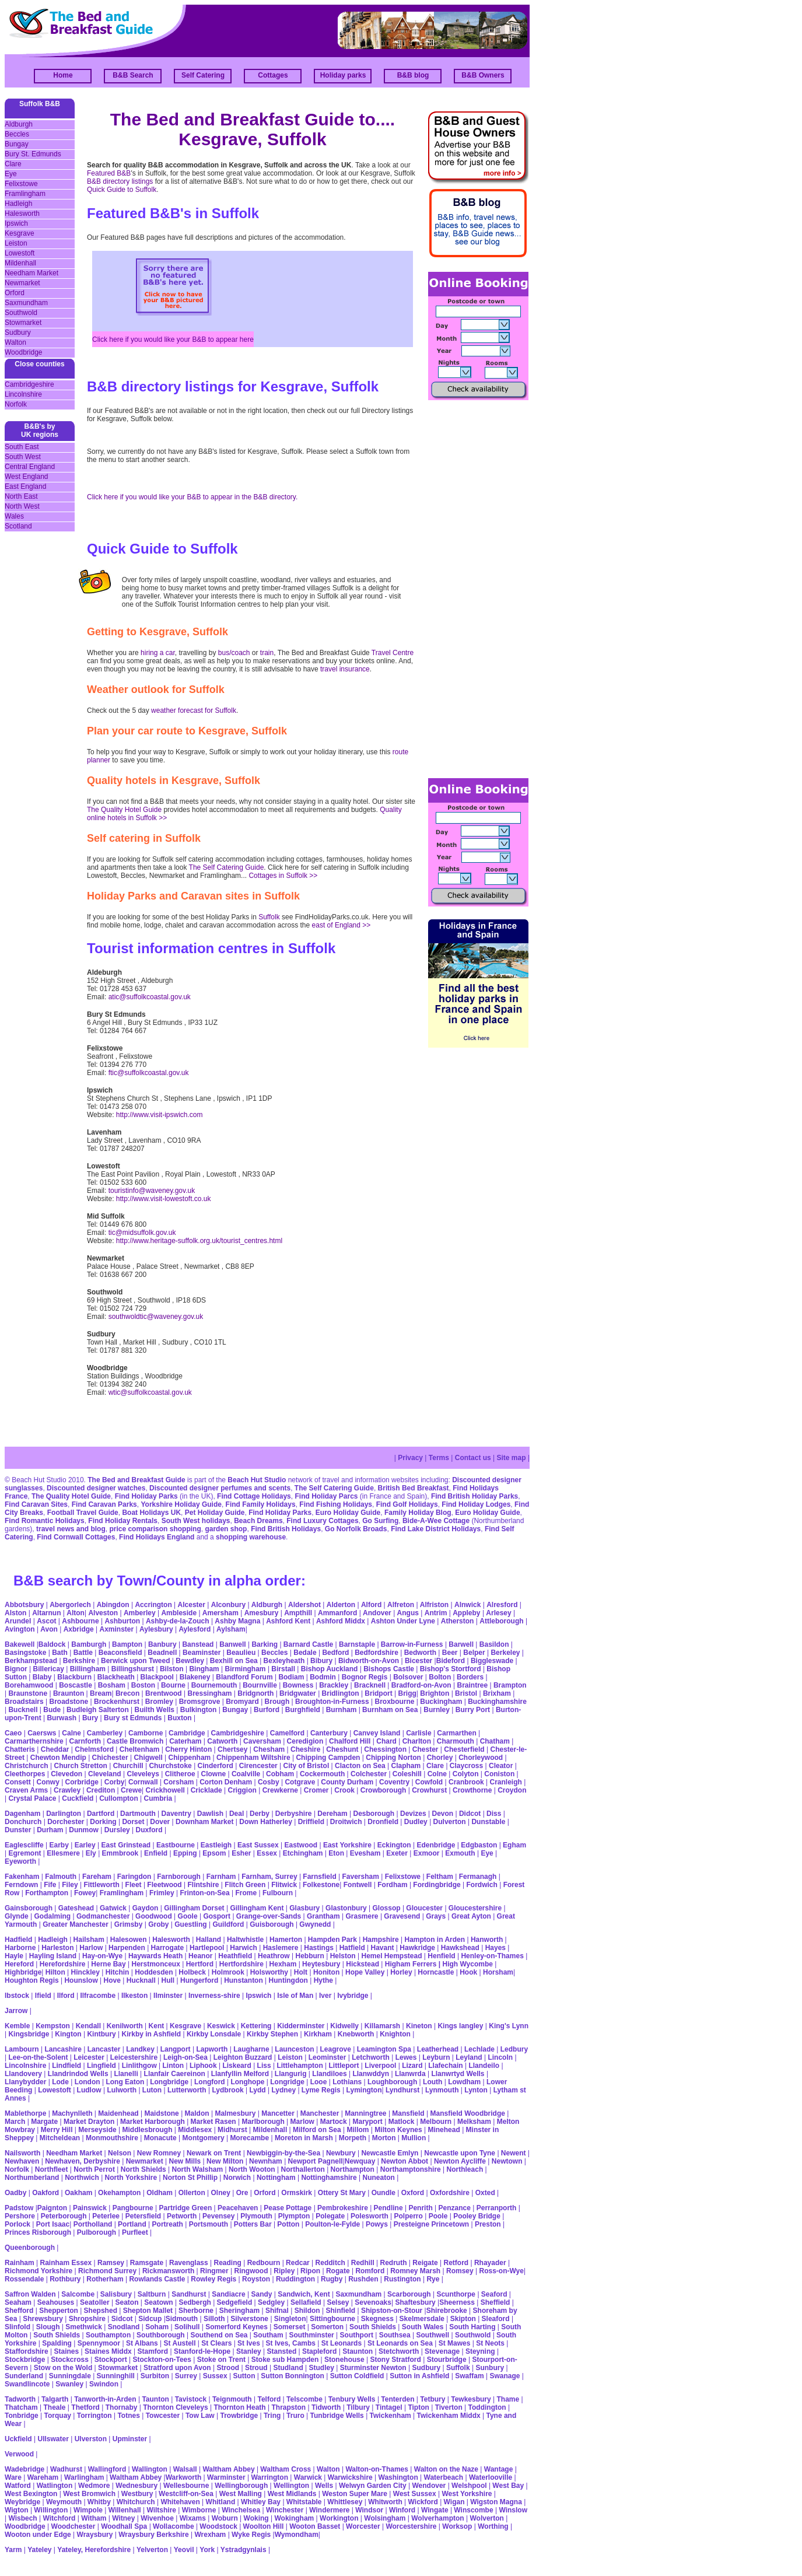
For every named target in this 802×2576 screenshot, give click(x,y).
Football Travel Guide (82, 1512)
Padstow (19, 2208)
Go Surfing (380, 1521)
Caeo (13, 1733)
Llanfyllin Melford (240, 2074)
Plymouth (256, 2216)
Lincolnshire (23, 394)
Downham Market (204, 1822)
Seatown (158, 2302)
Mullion (413, 2138)
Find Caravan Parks (104, 1504)
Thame (507, 2399)
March (15, 2122)
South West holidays (196, 1521)
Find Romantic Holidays (45, 1521)
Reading (227, 2263)
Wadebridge (24, 2469)
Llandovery (23, 2074)
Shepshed (100, 2310)
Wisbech (22, 2518)
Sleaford (496, 2319)
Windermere (329, 2510)
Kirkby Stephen (272, 2034)
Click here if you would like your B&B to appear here (173, 339)
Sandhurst (188, 2294)
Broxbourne (395, 1702)
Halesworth (22, 213)
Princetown (450, 2224)
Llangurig (291, 2074)
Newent (513, 2153)
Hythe (323, 1980)
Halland (208, 1940)
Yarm (13, 2550)
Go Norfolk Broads (356, 1529)
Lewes (406, 2057)
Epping (185, 1853)
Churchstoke (170, 1766)
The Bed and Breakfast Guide (136, 1480)
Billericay (48, 1669)
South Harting (472, 2327)
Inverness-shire (214, 1996)
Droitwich (346, 1822)
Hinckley (85, 1972)
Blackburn (74, 1677)
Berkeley (505, 1652)
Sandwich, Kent (304, 2294)
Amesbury (261, 1613)
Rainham (19, 2263)
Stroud (256, 2368)
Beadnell (162, 1652)
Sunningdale (70, 2376)
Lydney (283, 2090)
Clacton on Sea (360, 1766)
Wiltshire (161, 2510)
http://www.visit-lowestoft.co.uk (163, 1199)
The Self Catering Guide (226, 867)
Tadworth (20, 2399)
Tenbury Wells (352, 2399)
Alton (75, 1613)
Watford (18, 2486)
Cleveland (104, 1774)
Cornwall (143, 1782)
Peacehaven (238, 2208)
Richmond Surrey (107, 2271)
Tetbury (432, 2399)
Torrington (94, 2416)
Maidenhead (118, 2113)
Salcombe (77, 2294)
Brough (277, 1702)
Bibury (321, 1661)
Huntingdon (288, 1980)
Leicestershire (133, 2057)
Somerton (327, 2327)
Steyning (480, 2351)
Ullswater (52, 2439)
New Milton (224, 2161)
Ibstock (17, 1996)
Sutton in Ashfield (419, 2376)
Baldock (52, 1644)
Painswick (90, 2208)
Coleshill (407, 1774)
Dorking (103, 1822)
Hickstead (362, 1964)
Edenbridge (435, 1845)
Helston (343, 1956)
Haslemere (281, 1948)
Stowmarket (23, 322)
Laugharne (251, 2049)
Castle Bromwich (135, 1741)
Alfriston (434, 1605)
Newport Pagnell (315, 2161)
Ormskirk (296, 2193)
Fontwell (358, 1885)
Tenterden (397, 2399)
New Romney (158, 2153)
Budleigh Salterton (97, 1710)
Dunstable (488, 1822)
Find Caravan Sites (36, 1504)
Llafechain (445, 2066)
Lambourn (22, 2049)
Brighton (434, 1693)
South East (22, 447)
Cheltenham (140, 1749)
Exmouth (460, 1853)
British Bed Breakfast (413, 1488)
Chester (425, 1749)
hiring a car (158, 653)
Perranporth (497, 2208)
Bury (90, 1718)
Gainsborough (28, 1908)
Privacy (410, 1458)
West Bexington (31, 2494)
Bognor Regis (365, 1677)
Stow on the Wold (63, 2368)
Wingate (435, 2510)
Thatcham (21, 2407)
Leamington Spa (384, 2049)
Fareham (96, 1877)
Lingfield (101, 2066)
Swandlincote (27, 2384)
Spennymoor (99, 2343)
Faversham (360, 1877)
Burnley (436, 1710)
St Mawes (455, 2343)
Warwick (308, 2477)
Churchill (128, 1766)
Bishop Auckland (329, 1669)
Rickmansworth (168, 2271)
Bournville (260, 1685)
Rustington (402, 2279)
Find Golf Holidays (407, 1504)
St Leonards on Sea (400, 2343)
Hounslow (80, 1980)
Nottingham (276, 2178)
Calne (71, 1733)
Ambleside (179, 1613)
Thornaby (122, 2407)
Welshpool (468, 2486)
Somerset (290, 2327)
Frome (246, 1893)
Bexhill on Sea (234, 1661)
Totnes (128, 2416)
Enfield (155, 1853)
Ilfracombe (97, 1996)
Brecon (127, 1693)
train (267, 653)
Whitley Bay (261, 2502)
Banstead (197, 1644)
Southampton (108, 2335)
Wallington (149, 2469)
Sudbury (18, 332)
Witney (123, 2518)
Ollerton (191, 2193)
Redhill (362, 2263)
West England (26, 477)
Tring (272, 2416)
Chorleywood (480, 1758)
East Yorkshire (347, 1845)
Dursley (117, 1830)
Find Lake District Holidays (436, 1529)
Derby (259, 1814)
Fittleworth (101, 1885)
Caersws (41, 1733)
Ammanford (337, 1613)
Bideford (450, 1661)
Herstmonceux (155, 1964)
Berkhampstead (31, 1661)
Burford (266, 1710)
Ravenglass (188, 2263)
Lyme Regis (321, 2090)
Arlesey (498, 1613)
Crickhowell (165, 1790)
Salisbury (116, 2294)
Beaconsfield (120, 1652)
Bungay (17, 144)
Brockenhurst (116, 1702)
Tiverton (449, 2407)
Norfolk (16, 404)
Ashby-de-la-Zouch (177, 1621)
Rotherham (104, 2279)
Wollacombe (173, 2526)
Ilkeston (134, 1996)
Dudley (416, 1822)
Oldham (159, 2193)
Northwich (82, 2178)
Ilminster (168, 1996)
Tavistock (190, 2399)
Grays (436, 1916)
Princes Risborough (38, 2232)
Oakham (78, 2193)
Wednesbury (136, 2486)
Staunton (357, 2351)
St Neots (490, 2343)
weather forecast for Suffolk (193, 710)
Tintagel (389, 2407)
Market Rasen (213, 2122)
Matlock (401, 2122)
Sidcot (122, 2319)
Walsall (185, 2469)
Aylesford (194, 1629)
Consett (18, 1782)
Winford (402, 2510)
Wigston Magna (496, 2502)
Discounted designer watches (96, 1488)
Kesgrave (19, 233)
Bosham (111, 1685)
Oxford (412, 2193)
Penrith (420, 2208)
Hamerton (285, 1940)
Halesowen (128, 1940)
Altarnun (46, 1613)
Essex (267, 1853)
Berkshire (79, 1661)
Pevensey (218, 2216)
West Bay (508, 2486)
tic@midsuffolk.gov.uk (142, 1232)
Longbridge (169, 2082)
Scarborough (409, 2294)
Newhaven (22, 2161)
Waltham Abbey (228, 2469)
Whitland (221, 2502)
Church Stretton (80, 1766)
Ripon (310, 2271)
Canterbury (329, 1733)
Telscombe (304, 2399)
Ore (242, 2193)
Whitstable (304, 2502)
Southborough (160, 2335)
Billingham (88, 1669)
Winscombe (473, 2510)
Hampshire (381, 1940)
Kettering (256, 2026)
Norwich (237, 2178)
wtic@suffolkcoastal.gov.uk (150, 1392)
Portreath (167, 2224)
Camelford (287, 1733)
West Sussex (414, 2494)
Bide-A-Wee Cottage (436, 1521)
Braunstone (27, 1693)
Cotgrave (300, 1782)
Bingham (204, 1669)
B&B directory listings (120, 181)
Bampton (127, 1644)
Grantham (323, 1916)
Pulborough (96, 2232)
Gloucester (424, 1908)
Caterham (185, 1741)
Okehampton (119, 2193)
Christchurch (26, 1766)
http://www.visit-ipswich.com (159, 1115)
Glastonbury (346, 1908)
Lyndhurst (402, 2090)
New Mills (185, 2161)
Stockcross (70, 2360)
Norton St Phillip (190, 2178)
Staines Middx (108, 2351)
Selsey (338, 2302)
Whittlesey (344, 2502)
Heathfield (235, 1956)
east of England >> (341, 925)
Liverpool (380, 2066)
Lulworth (121, 2090)
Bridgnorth (255, 1693)
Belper (474, 1652)
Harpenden (126, 1948)
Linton (173, 2066)
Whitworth (385, 2502)
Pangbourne (133, 2208)
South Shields (372, 2327)
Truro (295, 2416)
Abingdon (113, 1605)
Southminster (311, 2335)
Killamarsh (382, 2026)
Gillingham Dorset (194, 1908)
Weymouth (64, 2502)
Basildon (494, 1644)
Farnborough (179, 1877)
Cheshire (305, 1749)
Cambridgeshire (29, 384)
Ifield (43, 1996)
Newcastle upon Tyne (459, 2153)
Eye (11, 174)
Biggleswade (492, 1661)
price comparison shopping (155, 1529)
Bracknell (370, 1685)
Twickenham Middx (449, 2416)
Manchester (319, 2113)
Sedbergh (194, 2302)
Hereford (19, 1964)
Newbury (341, 2153)
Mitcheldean (60, 2138)
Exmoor (427, 1853)
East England (25, 486)
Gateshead (76, 1908)
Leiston (16, 243)
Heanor (200, 1956)
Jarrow (16, 2011)
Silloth (214, 2319)
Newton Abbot (404, 2161)
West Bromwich (89, 2494)
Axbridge (79, 1629)
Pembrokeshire (342, 2208)
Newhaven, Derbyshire (82, 2161)
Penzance (455, 2208)
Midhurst (232, 2130)
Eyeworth (20, 1861)
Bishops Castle (388, 1669)
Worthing (493, 2526)
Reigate (424, 2263)
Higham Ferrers (411, 1964)
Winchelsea (241, 2510)
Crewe (131, 1790)
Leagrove (335, 2049)
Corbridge (82, 1782)
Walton (15, 342)
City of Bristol (306, 1766)
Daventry (176, 1814)
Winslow (513, 2510)
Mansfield (408, 2113)
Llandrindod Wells (78, 2074)
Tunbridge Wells (337, 2416)
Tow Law (200, 2416)
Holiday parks (343, 75)
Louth (432, 2082)
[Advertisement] (474, 588)
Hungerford (198, 1980)
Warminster (226, 2477)
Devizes (413, 1814)
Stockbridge (25, 2360)
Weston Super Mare (354, 2494)
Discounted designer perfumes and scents (219, 1488)
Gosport (216, 1916)
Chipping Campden (328, 1758)
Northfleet (51, 2169)
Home (62, 75)
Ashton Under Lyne (403, 1621)
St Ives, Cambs (291, 2343)
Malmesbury (235, 2113)
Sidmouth (182, 2319)
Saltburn (152, 2294)
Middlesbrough (147, 2130)
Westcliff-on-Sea (186, 2494)
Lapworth (211, 2049)
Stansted (282, 2351)
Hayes (495, 1948)
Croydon (512, 1790)
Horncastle (436, 1972)
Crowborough (383, 1790)
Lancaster (104, 2049)
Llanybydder (25, 2082)
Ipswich (16, 223)
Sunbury (489, 2368)
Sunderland (24, 2376)
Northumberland (32, 2178)
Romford (369, 2271)
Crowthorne (472, 1790)
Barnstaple (357, 1644)
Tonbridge (21, 2416)
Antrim (436, 1613)
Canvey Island (377, 1733)
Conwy (47, 1782)
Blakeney (195, 1677)
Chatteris (20, 1749)
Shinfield (340, 2310)
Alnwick (467, 1605)
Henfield (441, 1956)
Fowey (85, 1893)
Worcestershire (411, 2526)
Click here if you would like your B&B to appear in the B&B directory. (192, 497)
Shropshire (87, 2319)
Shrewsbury (43, 2319)
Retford (455, 2263)
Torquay (57, 2416)
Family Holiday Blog (417, 1512)
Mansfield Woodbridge (467, 2113)
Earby (59, 1845)
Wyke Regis (251, 2534)
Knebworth (356, 2034)
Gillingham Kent (256, 1908)
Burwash (61, 1718)
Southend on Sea (220, 2335)
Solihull (186, 2327)
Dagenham (22, 1814)
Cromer (316, 1790)
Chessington (385, 1749)
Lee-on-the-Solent (38, 2057)
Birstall (283, 1669)
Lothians (347, 2082)
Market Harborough (152, 2122)
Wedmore (94, 2486)
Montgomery (204, 2138)
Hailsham (88, 1940)
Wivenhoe (157, 2518)
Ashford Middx (340, 1621)
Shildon (307, 2310)
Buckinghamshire (497, 1702)
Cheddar (55, 1749)
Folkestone (321, 1885)
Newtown (507, 2161)
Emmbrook (120, 1853)
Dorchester (65, 1822)
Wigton (17, 2510)
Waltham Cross (285, 2469)
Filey (70, 1885)
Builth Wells (154, 1710)
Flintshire (203, 1885)
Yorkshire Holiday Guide (181, 1504)
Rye (432, 2279)
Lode (60, 2082)
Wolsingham (384, 2518)
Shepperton (58, 2310)
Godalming (52, 1916)
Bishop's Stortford (450, 1669)
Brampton (510, 1685)
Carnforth (85, 1741)
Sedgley (271, 2302)
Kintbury (101, 2034)
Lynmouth (442, 2090)
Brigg (407, 1693)
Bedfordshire (376, 1652)
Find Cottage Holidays (254, 1496)
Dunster (18, 1830)
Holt (300, 1972)
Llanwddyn (370, 2074)
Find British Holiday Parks (474, 1496)
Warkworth (184, 2477)
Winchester (285, 2510)
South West (23, 457)
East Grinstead (125, 1845)
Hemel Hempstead (391, 1956)
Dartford (100, 1814)
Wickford (423, 2502)
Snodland (124, 2327)
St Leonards (341, 2343)
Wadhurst (66, 2469)
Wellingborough (241, 2486)
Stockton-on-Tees (161, 2360)
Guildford (228, 1924)
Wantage (498, 2469)
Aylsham (231, 1629)
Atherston (457, 1621)
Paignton (52, 2208)
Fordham (392, 1885)
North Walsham (197, 2169)
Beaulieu (240, 1652)
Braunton (68, 1693)
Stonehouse (344, 2360)
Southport (356, 2335)
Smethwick (83, 2327)
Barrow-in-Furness (412, 1644)
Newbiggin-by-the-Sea (283, 2153)
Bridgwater (297, 1693)
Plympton (294, 2216)
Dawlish (210, 1814)
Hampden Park (332, 1940)
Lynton (476, 2090)
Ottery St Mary (342, 2193)
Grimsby (128, 1924)
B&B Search (133, 75)
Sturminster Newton (373, 2368)
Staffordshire (26, 2351)
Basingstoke (25, 1652)
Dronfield (382, 1822)
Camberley (104, 1733)
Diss (493, 1814)
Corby (114, 1782)
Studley (321, 2368)
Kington (68, 2034)
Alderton (341, 1605)
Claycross (466, 1766)
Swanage (504, 2376)
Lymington (364, 2090)
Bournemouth (214, 1685)
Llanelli (126, 2074)
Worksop (457, 2526)
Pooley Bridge (476, 2216)
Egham (514, 1845)
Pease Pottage (287, 2208)
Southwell (433, 2335)
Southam (268, 2335)
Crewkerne (280, 1790)
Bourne (173, 1685)
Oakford (45, 2193)
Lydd (257, 2090)
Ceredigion (305, 1741)
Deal (236, 1814)
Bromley (159, 1702)
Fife (50, 1885)
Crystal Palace (32, 1798)
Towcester (163, 2416)
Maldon (197, 2113)
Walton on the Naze (446, 2469)
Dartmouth (138, 1814)
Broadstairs (24, 1702)
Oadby (15, 2193)
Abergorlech (70, 1605)
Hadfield (18, 1940)
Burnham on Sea (390, 1710)
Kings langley (460, 2026)
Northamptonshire (410, 2169)
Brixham (497, 1693)
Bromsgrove (199, 1702)
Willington (51, 2510)
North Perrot (94, 2169)
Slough (48, 2327)
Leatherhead (437, 2049)
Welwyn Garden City (373, 2486)
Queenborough (30, 2248)
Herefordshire (63, 1964)
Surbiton (155, 2376)
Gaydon (145, 1908)
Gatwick (113, 1908)
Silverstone (249, 2319)
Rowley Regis (213, 2279)
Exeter (397, 1853)
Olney (220, 2193)
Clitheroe (180, 1774)
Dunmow (84, 1830)
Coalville (246, 1774)
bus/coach (234, 653)
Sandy (261, 2294)
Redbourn (264, 2263)
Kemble (17, 2026)
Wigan (454, 2502)
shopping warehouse (251, 1537)
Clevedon (66, 1774)
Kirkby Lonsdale (214, 2034)
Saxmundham (26, 303)
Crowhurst (429, 1790)
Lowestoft (19, 253)
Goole (188, 1916)
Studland (288, 2368)
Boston (143, 1685)
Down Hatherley (265, 1822)
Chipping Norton (393, 1758)
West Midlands (292, 2494)
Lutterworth (186, 2090)
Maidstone (161, 2113)
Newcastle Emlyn (389, 2153)
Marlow (302, 2122)
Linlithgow (139, 2066)
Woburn (225, 2518)
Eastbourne (175, 1845)
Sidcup (150, 2319)
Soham (157, 2327)
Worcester (363, 2526)
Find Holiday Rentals (122, 1521)
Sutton (244, 2376)
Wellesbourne (186, 2486)
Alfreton (400, 1605)
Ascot (46, 1621)
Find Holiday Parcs (326, 1496)
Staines (66, 2351)
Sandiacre (228, 2294)
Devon (442, 1814)
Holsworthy (269, 1972)
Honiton (326, 1972)
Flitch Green (245, 1885)
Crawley (67, 1790)
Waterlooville (490, 2477)
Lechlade (479, 2049)
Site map (511, 1458)
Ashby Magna (237, 1621)
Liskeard (236, 2066)
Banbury (162, 1644)
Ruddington (295, 2279)
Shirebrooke (446, 2310)
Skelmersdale (422, 2319)
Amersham (220, 1613)
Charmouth (455, 1741)
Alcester (191, 1605)
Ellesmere (63, 1853)
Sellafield (305, 2302)
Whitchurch (136, 2502)
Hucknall (141, 1980)
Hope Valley (364, 1972)
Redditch (330, 2263)
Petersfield (143, 2216)
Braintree (472, 1685)
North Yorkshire (131, 2178)
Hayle (14, 1956)
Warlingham (84, 2477)
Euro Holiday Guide (348, 1512)
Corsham (178, 1782)
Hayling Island (52, 1956)
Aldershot (304, 1605)
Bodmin (323, 1677)
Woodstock (218, 2526)
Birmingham (245, 1669)
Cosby (268, 1782)
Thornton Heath (239, 2407)
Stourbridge (447, 2360)
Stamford (152, 2351)
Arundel (18, 1621)
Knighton (395, 2034)
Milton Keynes (398, 2130)
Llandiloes (329, 2074)
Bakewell (19, 1644)
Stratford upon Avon (177, 2368)
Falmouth (60, 1877)
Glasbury (304, 1908)
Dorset (133, 1822)
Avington (20, 1629)
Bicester (418, 1661)
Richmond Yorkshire (38, 2271)
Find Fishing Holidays (335, 1504)
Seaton (127, 2302)
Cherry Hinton (188, 1749)
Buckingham (441, 1702)
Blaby (42, 1677)
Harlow (91, 1948)
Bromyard (242, 1702)
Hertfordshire (241, 1964)
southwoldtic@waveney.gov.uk (156, 1316)
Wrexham (210, 2534)
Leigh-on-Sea (185, 2057)
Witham (93, 2518)
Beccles (17, 134)
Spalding (57, 2343)
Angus (408, 1613)
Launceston (294, 2049)
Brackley (333, 1685)
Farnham (221, 1877)
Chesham (269, 1749)
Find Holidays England (156, 1537)
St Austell (180, 2343)
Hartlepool (207, 1948)
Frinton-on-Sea (204, 1893)
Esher (241, 1853)
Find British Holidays (286, 1529)
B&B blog (413, 75)
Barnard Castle (308, 1644)
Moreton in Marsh (304, 2138)
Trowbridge (239, 2416)
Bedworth (420, 1652)
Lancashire (62, 2049)
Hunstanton (243, 1980)
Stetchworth (399, 2351)
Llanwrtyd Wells (457, 2074)
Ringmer (214, 2271)
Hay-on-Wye (102, 1956)
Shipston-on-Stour (391, 2310)
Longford (209, 2082)
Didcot (470, 1814)
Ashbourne (80, 1621)
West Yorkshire (467, 2494)
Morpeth (352, 2138)
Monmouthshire (112, 2138)
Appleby (466, 1613)
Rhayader (490, 2263)
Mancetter (278, 2113)
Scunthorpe (455, 2294)
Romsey (460, 2271)
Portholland (93, 2224)
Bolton (440, 1677)
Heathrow (274, 1956)
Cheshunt (342, 1749)
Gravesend (402, 1916)
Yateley (39, 2550)
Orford (14, 293)
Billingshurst (132, 1669)
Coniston (499, 1774)
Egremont (24, 1853)
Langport (175, 2049)
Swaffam (469, 2376)
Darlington (63, 1814)
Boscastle (75, 1685)
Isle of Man (295, 1996)
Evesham (365, 1853)
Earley (85, 1845)
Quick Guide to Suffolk (121, 190)
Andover (377, 1613)
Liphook (203, 2066)
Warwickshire (350, 2477)
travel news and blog (71, 1529)
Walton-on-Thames (376, 2469)
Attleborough (501, 1621)
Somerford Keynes (236, 2327)
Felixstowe (21, 184)
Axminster (117, 1629)
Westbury (137, 2494)
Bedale (304, 1652)
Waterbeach (444, 2477)
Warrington (269, 2477)
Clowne (213, 1774)
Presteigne (411, 2224)
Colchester (369, 1774)
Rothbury (65, 2279)
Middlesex (195, 2130)
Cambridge (187, 1733)
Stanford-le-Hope (202, 2351)
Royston (256, 2279)
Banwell (232, 1644)
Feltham (439, 1877)
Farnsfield (319, 1877)
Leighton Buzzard (242, 2057)
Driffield (311, 1822)
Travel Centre (393, 653)
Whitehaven (179, 2502)
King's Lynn (508, 2026)
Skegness (377, 2319)
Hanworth (487, 1940)
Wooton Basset (314, 2526)
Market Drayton (89, 2122)
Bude (52, 1710)
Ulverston (91, 2439)
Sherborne (195, 2310)
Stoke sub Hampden (284, 2360)
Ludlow (89, 2090)
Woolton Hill (263, 2526)
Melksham (474, 2122)
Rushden (363, 2279)
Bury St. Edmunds (33, 154)
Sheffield (495, 2302)
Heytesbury (321, 1964)
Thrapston (289, 2407)
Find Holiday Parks (146, 1496)
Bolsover (408, 1677)
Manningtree (365, 2113)
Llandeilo (483, 2066)
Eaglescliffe (24, 1845)
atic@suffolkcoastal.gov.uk (149, 997)
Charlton (416, 1741)
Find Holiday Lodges (476, 1504)
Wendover (429, 2486)
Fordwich (481, 1885)
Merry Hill (57, 2130)
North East (21, 496)
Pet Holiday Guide (215, 1512)
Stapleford (319, 2351)
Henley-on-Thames (492, 1956)
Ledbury (514, 2049)
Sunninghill (116, 2376)
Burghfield (302, 1710)
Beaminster (201, 1652)
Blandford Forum (244, 1677)
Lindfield (66, 2066)
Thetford (85, 2407)
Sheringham (239, 2310)
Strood (227, 2368)
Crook (344, 1790)
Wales (14, 516)
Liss (264, 2066)
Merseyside (97, 2130)
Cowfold (429, 1782)
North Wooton (252, 2169)
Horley (401, 1972)
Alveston (103, 1613)
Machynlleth (72, 2113)
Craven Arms (26, 1790)
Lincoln (500, 2057)
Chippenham (190, 1758)
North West (22, 506)
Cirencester (258, 1766)
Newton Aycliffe (460, 2161)
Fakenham (22, 1877)
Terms (439, 1458)
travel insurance (345, 669)
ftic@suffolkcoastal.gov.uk (148, 1073)
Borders (470, 1677)
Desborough (374, 1814)
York (207, 2550)
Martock (333, 2122)
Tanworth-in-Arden (105, 2399)
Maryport (368, 2122)
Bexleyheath (284, 1661)
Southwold (21, 313)
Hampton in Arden (435, 1940)
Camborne (145, 1733)
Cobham (280, 1774)
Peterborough (64, 2216)
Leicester (88, 2057)
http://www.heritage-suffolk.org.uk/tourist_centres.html (199, 1241)
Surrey (186, 2376)
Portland (132, 2224)
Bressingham (209, 1693)
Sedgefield (235, 2302)
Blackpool (157, 1677)
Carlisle (418, 1733)
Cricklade (206, 1790)
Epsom (214, 1853)
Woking (256, 2518)
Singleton (290, 2319)
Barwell (461, 1644)
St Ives (248, 2343)
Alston (15, 1613)
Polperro (408, 2216)
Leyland (469, 2057)
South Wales (423, 2327)
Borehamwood (29, 1685)
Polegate (330, 2216)
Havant (382, 1948)
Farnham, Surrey (269, 1877)
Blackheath (116, 1677)
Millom (358, 2130)
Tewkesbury (471, 2399)
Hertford (199, 1964)
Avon (49, 1629)
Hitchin (117, 1972)
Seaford (494, 2294)
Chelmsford (94, 1749)
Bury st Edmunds (133, 1718)
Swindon (103, 2384)
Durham (50, 1830)
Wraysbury (95, 2534)
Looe (318, 2082)
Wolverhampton (438, 2518)
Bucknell (22, 1710)
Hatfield (352, 1948)
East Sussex (258, 1845)
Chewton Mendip (58, 1758)
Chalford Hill (349, 1741)
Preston (488, 2224)
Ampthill (298, 1613)
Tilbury (358, 2407)
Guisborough (271, 1924)
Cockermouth (322, 1774)
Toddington (487, 2407)
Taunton (155, 2399)
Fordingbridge (436, 1885)
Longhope (247, 2082)
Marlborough (262, 2122)
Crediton (100, 1790)
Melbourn (435, 2122)
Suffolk (268, 917)
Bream (100, 1693)
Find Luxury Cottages (322, 1521)
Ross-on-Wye (501, 2271)
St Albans (142, 2343)
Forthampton (46, 1893)
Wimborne (199, 2510)
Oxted (485, 2193)
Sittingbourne (332, 2319)
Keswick (221, 2026)
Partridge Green (185, 2208)
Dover (160, 1822)
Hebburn (310, 1956)
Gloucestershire (475, 1908)
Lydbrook (227, 2090)
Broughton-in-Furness (332, 1702)
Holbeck (192, 1972)
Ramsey (110, 2263)
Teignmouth (232, 2399)
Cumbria (158, 1798)
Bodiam (291, 1677)
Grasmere (362, 1916)
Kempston (53, 2026)
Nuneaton (379, 2178)
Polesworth (369, 2216)
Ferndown (21, 1885)
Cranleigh (505, 1782)
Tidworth (326, 2407)
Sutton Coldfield (357, 2376)
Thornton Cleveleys (175, 2407)
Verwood (19, 2454)
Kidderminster (300, 2026)
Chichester (110, 1758)
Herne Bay (108, 1964)
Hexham (283, 1964)
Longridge (287, 2082)
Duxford (149, 1830)
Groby (158, 1924)
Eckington (394, 1845)
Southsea (395, 2335)
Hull (168, 1980)
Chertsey (232, 1749)
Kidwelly (344, 2026)
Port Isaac (52, 2224)
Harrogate (167, 1948)
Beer (450, 1652)
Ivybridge (352, 1996)
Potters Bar (253, 2224)
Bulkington (198, 1710)
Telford (269, 2399)
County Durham (347, 1782)
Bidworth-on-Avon (368, 1661)
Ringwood (251, 2271)
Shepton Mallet (148, 2310)
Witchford (59, 2518)
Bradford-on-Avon (421, 1685)
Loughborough (392, 2082)
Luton (152, 2090)
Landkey (140, 2049)
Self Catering (203, 75)
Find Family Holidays (261, 1504)
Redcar (298, 2263)
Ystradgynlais (243, 2550)
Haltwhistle (245, 1940)
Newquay (360, 2161)
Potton (288, 2224)
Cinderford (215, 1766)
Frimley (161, 1893)
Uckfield (18, 2439)
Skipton (463, 2319)
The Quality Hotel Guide (124, 810)
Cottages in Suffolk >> (282, 876)
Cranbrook (466, 1782)
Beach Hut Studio (256, 1480)
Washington (398, 2477)
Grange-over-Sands (268, 1916)
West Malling (240, 2494)
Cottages (273, 75)
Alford (371, 1605)
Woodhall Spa (124, 2526)
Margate (44, 2122)
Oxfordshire (450, 2193)
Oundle (383, 2193)
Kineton (419, 2026)
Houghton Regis (32, 1980)
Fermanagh (478, 1877)
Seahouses (55, 2302)
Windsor (369, 2510)
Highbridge (23, 1972)
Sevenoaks (373, 2302)
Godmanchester (102, 1916)
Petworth (182, 2216)
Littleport (344, 2066)
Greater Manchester (75, 1924)
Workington (339, 2518)
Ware (13, 2477)
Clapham (406, 1766)
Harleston (57, 1948)
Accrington (153, 1605)
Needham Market (31, 273)
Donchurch (23, 1822)
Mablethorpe (25, 2113)
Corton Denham (225, 1782)
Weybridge (22, 2502)
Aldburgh (19, 124)
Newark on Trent (214, 2153)
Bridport (378, 1693)
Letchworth (371, 2057)
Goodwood (153, 1916)
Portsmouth (208, 2224)
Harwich (243, 1948)
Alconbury (228, 1605)
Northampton (352, 2169)
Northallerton (302, 2169)
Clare (13, 164)
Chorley (440, 1758)
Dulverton (449, 1822)
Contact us (473, 1458)
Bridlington (340, 1693)
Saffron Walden (30, 2294)
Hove (112, 1980)
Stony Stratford (395, 2360)
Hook (468, 1972)
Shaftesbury (415, 2302)
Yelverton (152, 2550)
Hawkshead (460, 1948)
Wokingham (294, 2518)
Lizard (412, 2066)
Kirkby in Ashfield (151, 2034)
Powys (377, 2224)
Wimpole (88, 2510)
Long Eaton (125, 2082)
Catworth (222, 1741)
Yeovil (184, 2550)
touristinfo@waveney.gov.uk (151, 1190)
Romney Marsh (415, 2271)
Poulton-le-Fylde (332, 2224)
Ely (91, 1853)
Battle (83, 1652)
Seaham (18, 2302)
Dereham (332, 1814)
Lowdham (464, 2082)
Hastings (319, 1948)
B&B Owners (482, 75)
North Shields (143, 2169)
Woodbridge (24, 352)
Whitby (99, 2502)
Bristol (466, 1693)
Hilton (55, 1972)
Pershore (20, 2216)
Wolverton (486, 2518)
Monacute (160, 2138)
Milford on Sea (317, 2130)
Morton (384, 2138)
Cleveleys (143, 1774)
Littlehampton (299, 2066)
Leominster (327, 2057)
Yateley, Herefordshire (94, 2550)
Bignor (16, 1669)
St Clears (216, 2343)
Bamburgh (88, 1644)
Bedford (335, 1652)
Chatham (495, 1741)
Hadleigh (18, 204)
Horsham (498, 1972)
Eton (336, 1853)
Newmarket (22, 283)
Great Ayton (471, 1916)
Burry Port (473, 1710)
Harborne (20, 1948)
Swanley (69, 2384)
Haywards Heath (155, 1956)
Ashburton (122, 1621)
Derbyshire (293, 1814)
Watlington (55, 2486)
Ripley (284, 2271)
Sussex (215, 2376)
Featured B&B (109, 173)
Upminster (130, 2439)
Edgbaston (479, 1845)
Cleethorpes (25, 1774)
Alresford (501, 1605)
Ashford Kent (288, 1621)
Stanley (248, 2351)
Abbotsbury (24, 1605)
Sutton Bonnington (292, 2376)
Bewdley (190, 1661)
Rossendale (24, 2279)
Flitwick (284, 1885)
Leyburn (436, 2057)
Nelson (119, 2153)
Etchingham (303, 1853)
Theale (54, 2407)
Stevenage (442, 2351)
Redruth (393, 2263)
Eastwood (300, 1845)
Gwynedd (315, 1924)
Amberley (140, 1613)
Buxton (179, 1718)
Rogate (338, 2271)
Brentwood (163, 1693)
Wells (324, 2486)
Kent (156, 2026)
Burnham (341, 1710)
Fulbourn (277, 1893)
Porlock (17, 2224)
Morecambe (249, 2138)
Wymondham (296, 2534)
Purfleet (135, 2232)
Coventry (394, 1782)
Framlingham (25, 194)
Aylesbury (156, 1629)
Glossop (387, 1908)
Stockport (110, 2360)
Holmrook (228, 1972)
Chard (386, 1741)
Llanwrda (410, 2074)
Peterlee (106, 2216)
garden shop (226, 1529)
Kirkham (318, 2034)
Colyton (466, 1774)
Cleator (501, 1766)
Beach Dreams (258, 1521)
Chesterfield (464, 1749)
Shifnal (277, 2310)
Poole (438, 2216)
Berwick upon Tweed (135, 1661)
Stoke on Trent (221, 2360)
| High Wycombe (466, 1964)
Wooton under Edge (38, 2534)
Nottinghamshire (328, 2178)
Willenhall (124, 2510)
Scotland (18, 526)
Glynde (17, 1916)
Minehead (444, 2130)
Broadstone (69, 1702)
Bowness (298, 1685)
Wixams (193, 2518)
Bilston (172, 1669)
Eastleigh (216, 1845)
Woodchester (73, 2526)
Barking (264, 1644)
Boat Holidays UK (151, 1512)
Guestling (190, 1924)
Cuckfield (77, 1798)
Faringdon (134, 1877)
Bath (60, 1652)
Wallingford (107, 2469)
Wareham (43, 2477)
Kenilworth (125, 2026)
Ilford (66, 1996)
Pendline (388, 2208)
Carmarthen (456, 1733)
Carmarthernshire (34, 1741)
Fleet (133, 1885)
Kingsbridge (28, 2034)
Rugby (331, 2279)
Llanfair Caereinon (174, 2074)
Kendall (88, 2026)
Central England (30, 467)
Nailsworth (22, 2153)
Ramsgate (146, 2263)
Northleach (465, 2169)
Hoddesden (154, 1972)
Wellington (291, 2486)
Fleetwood (164, 1885)
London (87, 2082)
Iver (325, 1996)
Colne (437, 1774)
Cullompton (118, 1798)
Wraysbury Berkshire (153, 2534)
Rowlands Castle (157, 2279)
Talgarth (54, 2399)
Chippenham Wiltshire (253, 1758)
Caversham (262, 1741)
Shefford (19, 2310)
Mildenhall (20, 263)
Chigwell (148, 1758)
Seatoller (95, 2302)
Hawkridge (417, 1948)
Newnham (265, 2161)
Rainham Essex (66, 2263)
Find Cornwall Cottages (76, 1537)
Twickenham (390, 2416)
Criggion (242, 1790)
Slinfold (17, 2327)
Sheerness (457, 2302)
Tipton (418, 2407)
